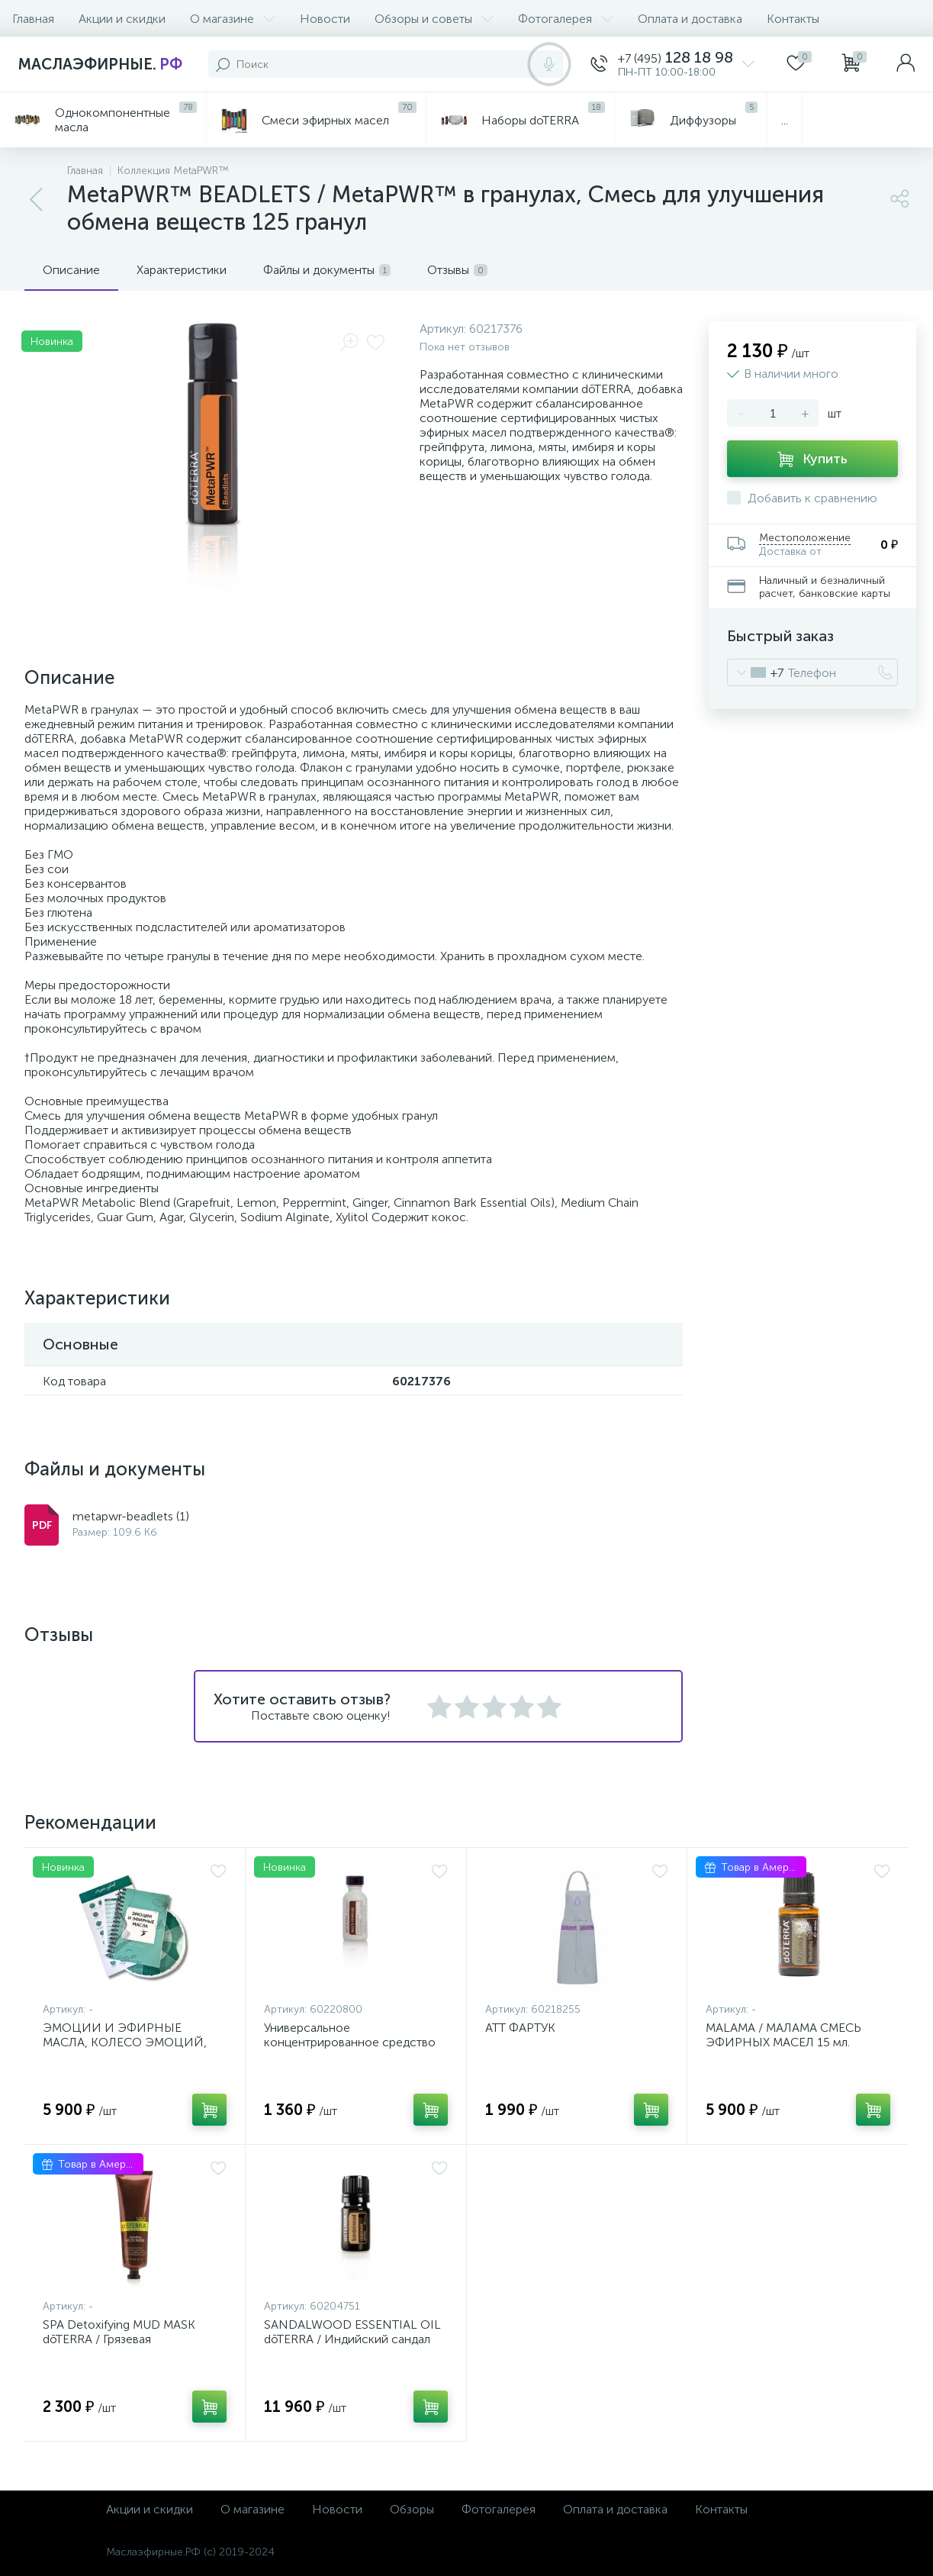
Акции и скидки (122, 18)
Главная (33, 18)
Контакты (793, 18)
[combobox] (755, 672)
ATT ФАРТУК (520, 2027)
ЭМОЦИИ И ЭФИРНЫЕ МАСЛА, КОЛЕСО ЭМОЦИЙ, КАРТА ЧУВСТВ (125, 2042)
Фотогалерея (565, 18)
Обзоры (412, 2509)
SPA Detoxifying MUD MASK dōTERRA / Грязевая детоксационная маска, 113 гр (127, 2339)
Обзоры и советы (434, 18)
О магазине (232, 18)
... (784, 120)
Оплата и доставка (690, 18)
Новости (325, 18)
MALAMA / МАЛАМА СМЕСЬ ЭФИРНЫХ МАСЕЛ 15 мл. (783, 2034)
